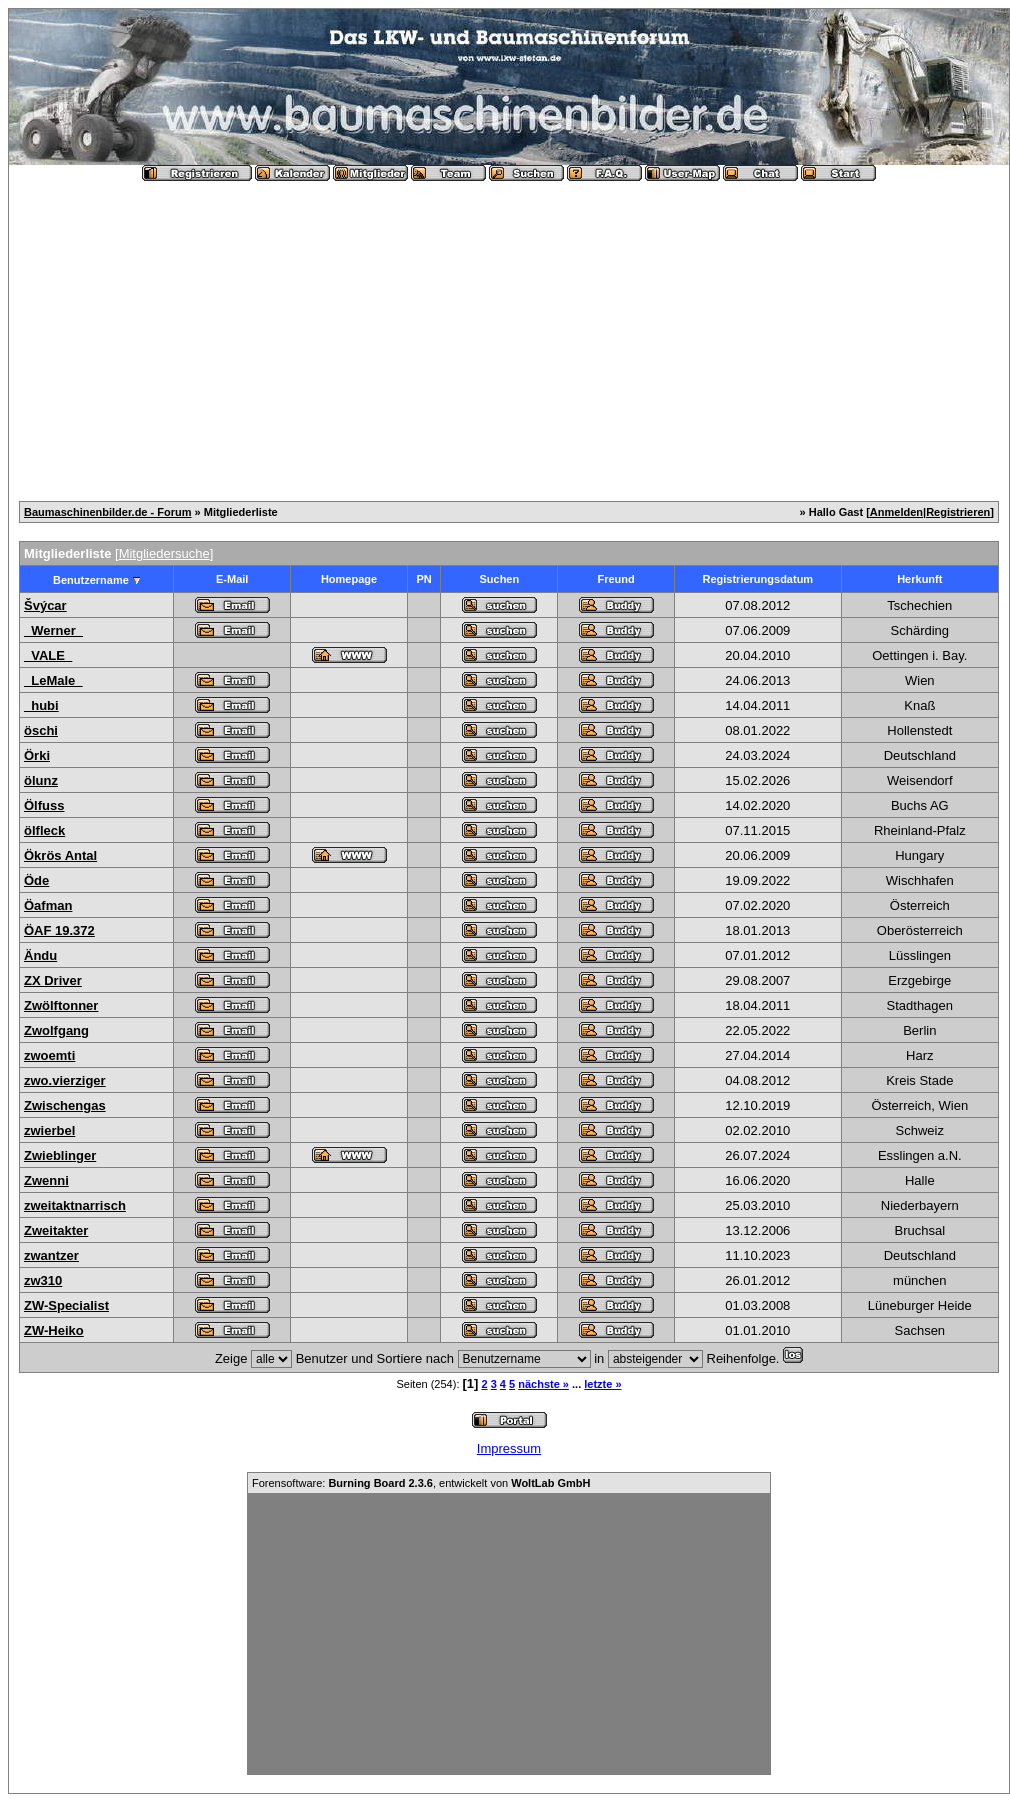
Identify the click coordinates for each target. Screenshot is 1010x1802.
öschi (41, 730)
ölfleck (44, 830)
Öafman (48, 905)
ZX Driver (53, 980)
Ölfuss (44, 805)
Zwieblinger (60, 1155)
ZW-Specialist (66, 1305)
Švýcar (45, 605)
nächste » (543, 1384)
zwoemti (49, 1055)
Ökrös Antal (60, 855)
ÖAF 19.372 (59, 930)
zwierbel (49, 1130)
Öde (36, 880)
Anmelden (896, 512)
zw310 (43, 1280)
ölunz (41, 780)
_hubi (41, 705)
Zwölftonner (61, 1005)
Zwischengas (65, 1105)
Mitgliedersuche (164, 553)
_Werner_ (53, 630)
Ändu (40, 955)
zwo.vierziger (65, 1080)
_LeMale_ (53, 680)
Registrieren (958, 512)
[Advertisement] (509, 333)
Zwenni (46, 1180)
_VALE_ (48, 655)
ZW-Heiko (54, 1330)
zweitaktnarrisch (75, 1205)
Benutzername (91, 580)
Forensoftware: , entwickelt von (421, 1483)
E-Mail (232, 579)
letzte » (602, 1384)
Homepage (349, 579)
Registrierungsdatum (758, 579)
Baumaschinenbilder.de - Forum (107, 512)
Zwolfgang (56, 1030)
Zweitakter (56, 1230)
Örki (37, 755)
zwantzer (51, 1255)
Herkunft (919, 579)
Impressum (509, 1448)
